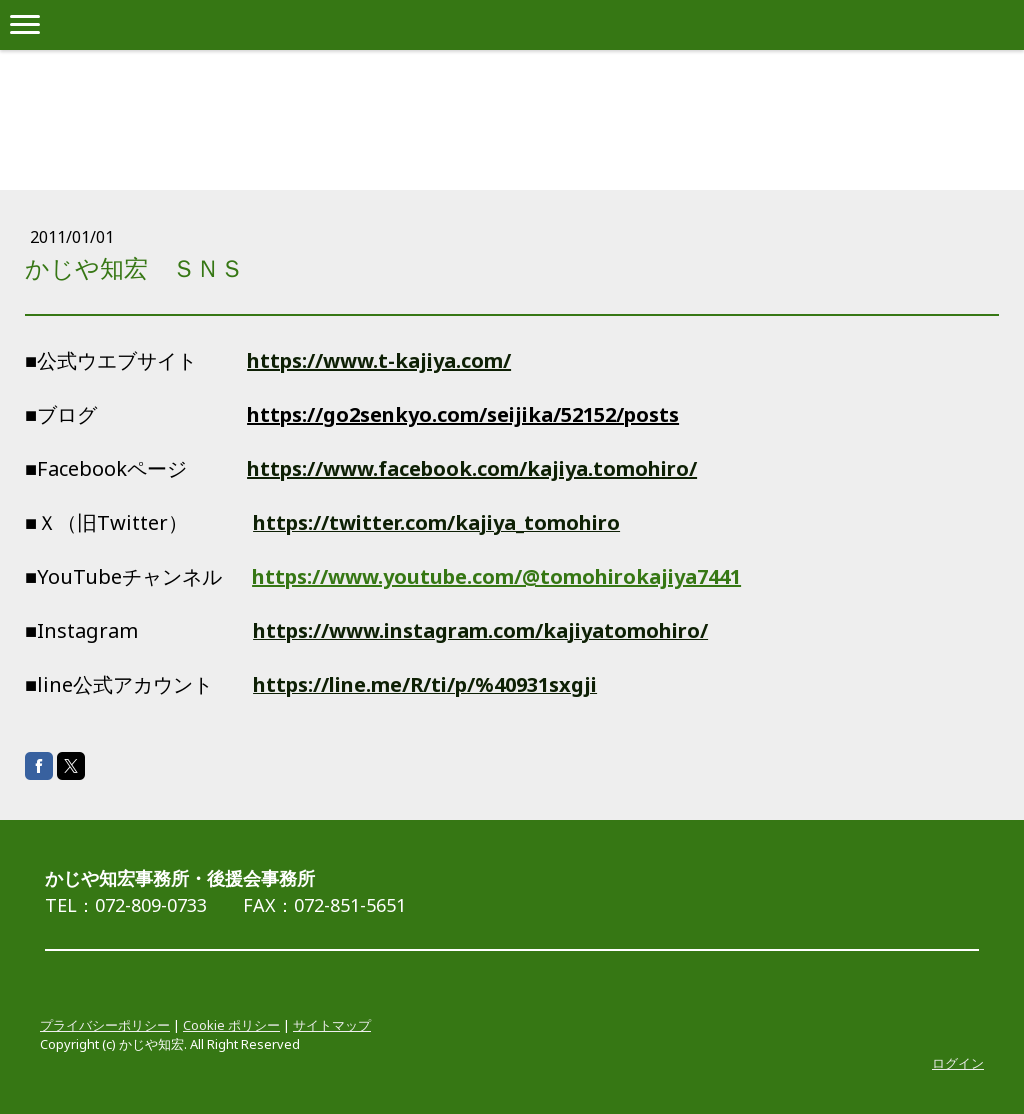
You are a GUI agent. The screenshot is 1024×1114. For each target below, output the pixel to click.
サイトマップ (332, 1025)
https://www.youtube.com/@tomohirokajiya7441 (496, 576)
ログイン (958, 1063)
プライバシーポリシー (105, 1025)
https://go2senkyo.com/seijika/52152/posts (463, 414)
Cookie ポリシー (231, 1025)
